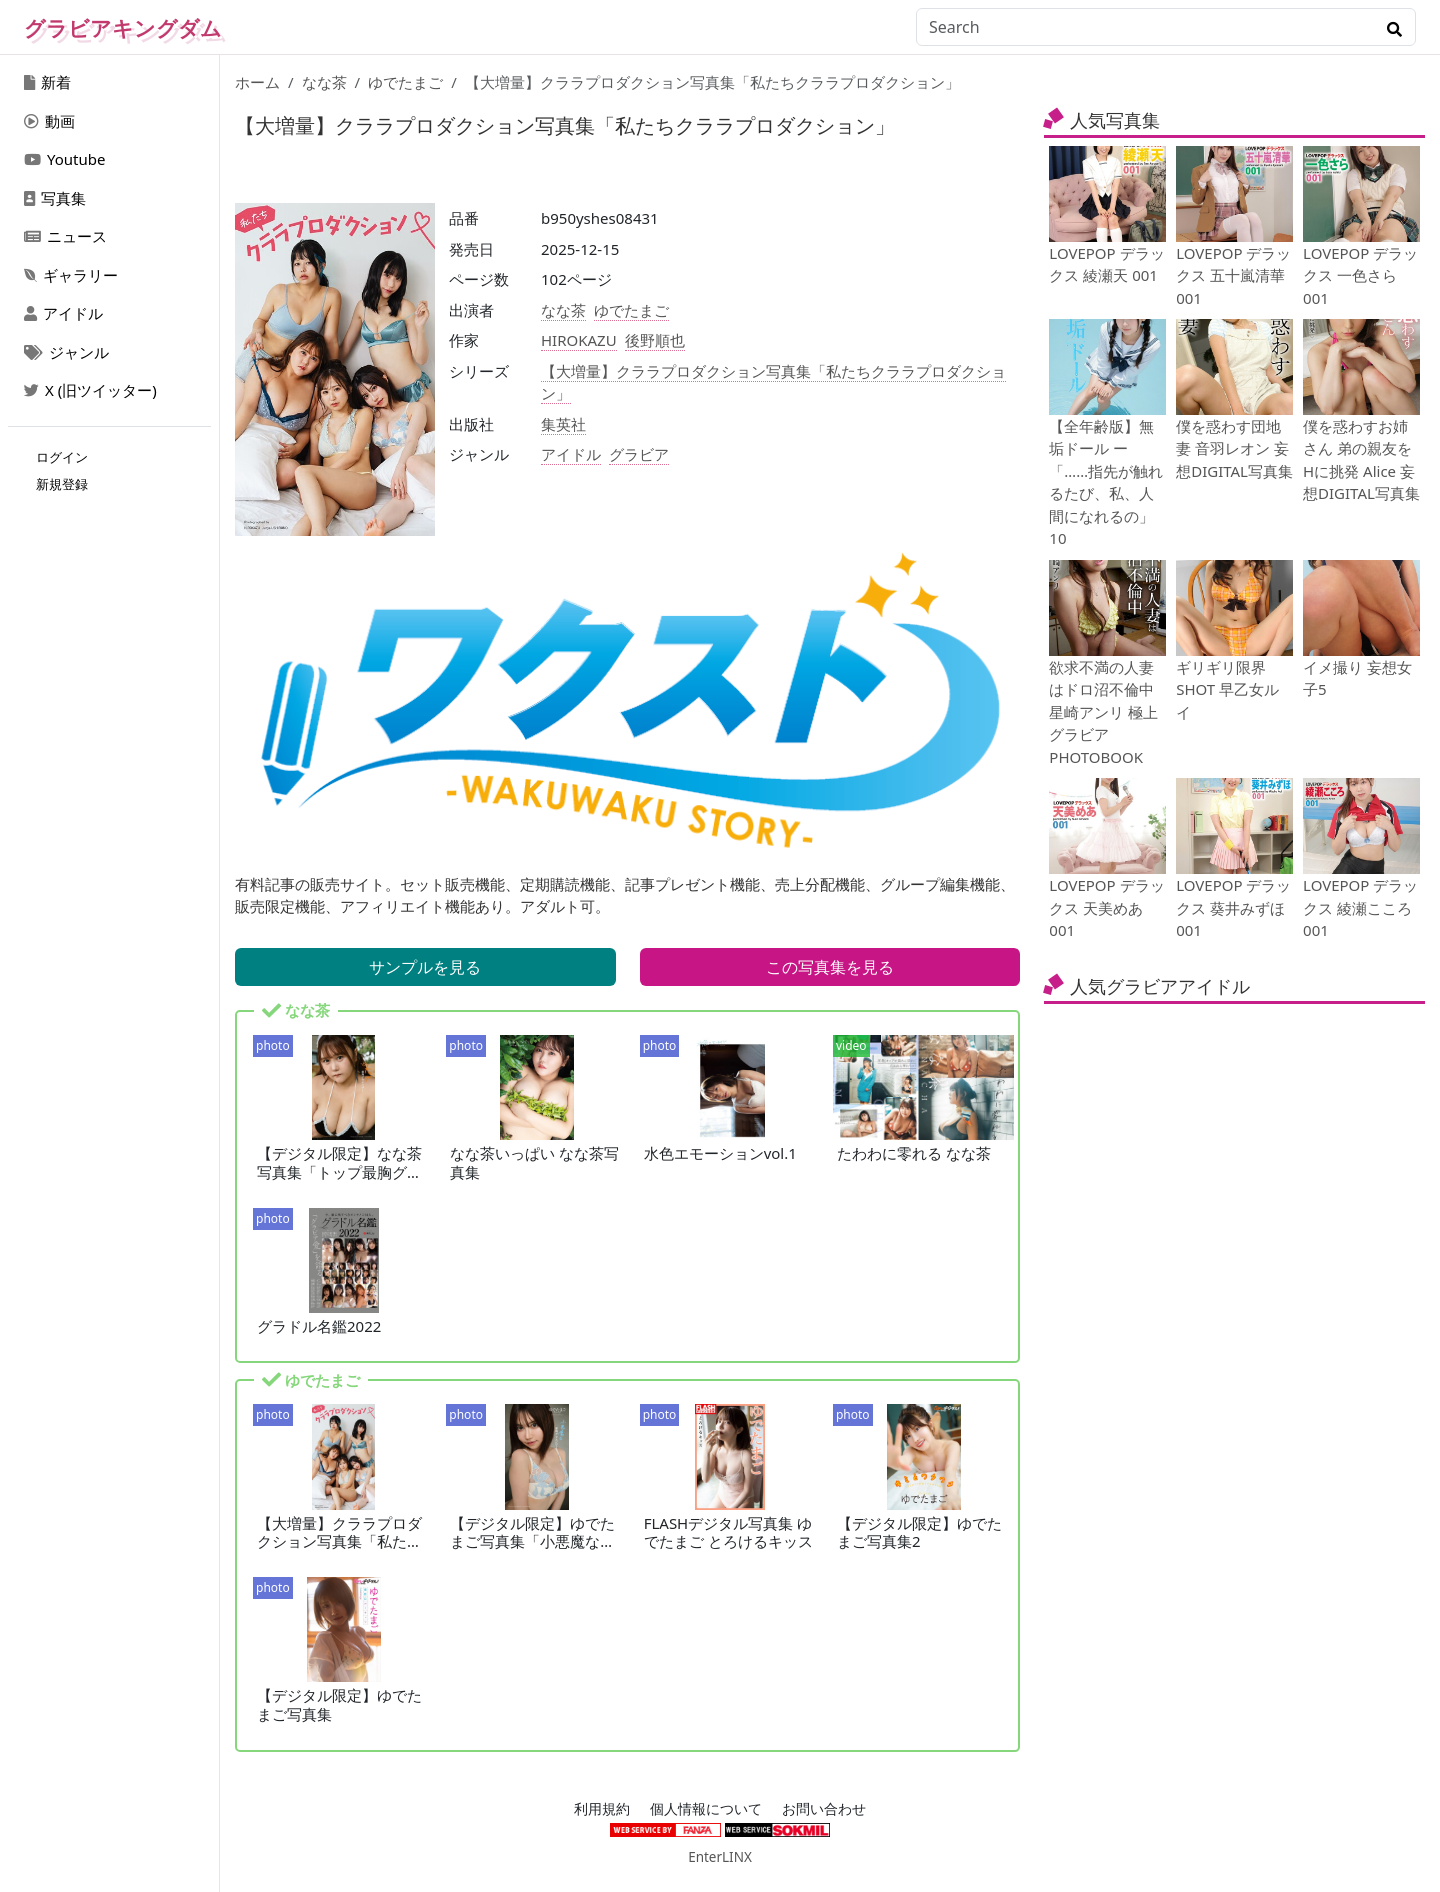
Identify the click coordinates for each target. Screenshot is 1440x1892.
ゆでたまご (405, 82)
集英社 (563, 424)
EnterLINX (720, 1857)
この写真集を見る (830, 967)
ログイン (62, 457)
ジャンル (66, 352)
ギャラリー (71, 275)
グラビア (639, 454)
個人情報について (706, 1809)
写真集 (55, 198)
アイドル (63, 313)
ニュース (65, 236)
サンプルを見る (425, 967)
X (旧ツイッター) (90, 390)
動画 (49, 121)
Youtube (64, 159)
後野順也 (655, 340)
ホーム (257, 82)
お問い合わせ (824, 1809)
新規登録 (62, 484)
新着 (47, 82)
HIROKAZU (579, 340)
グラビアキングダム (123, 28)
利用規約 (602, 1809)
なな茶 (324, 82)
